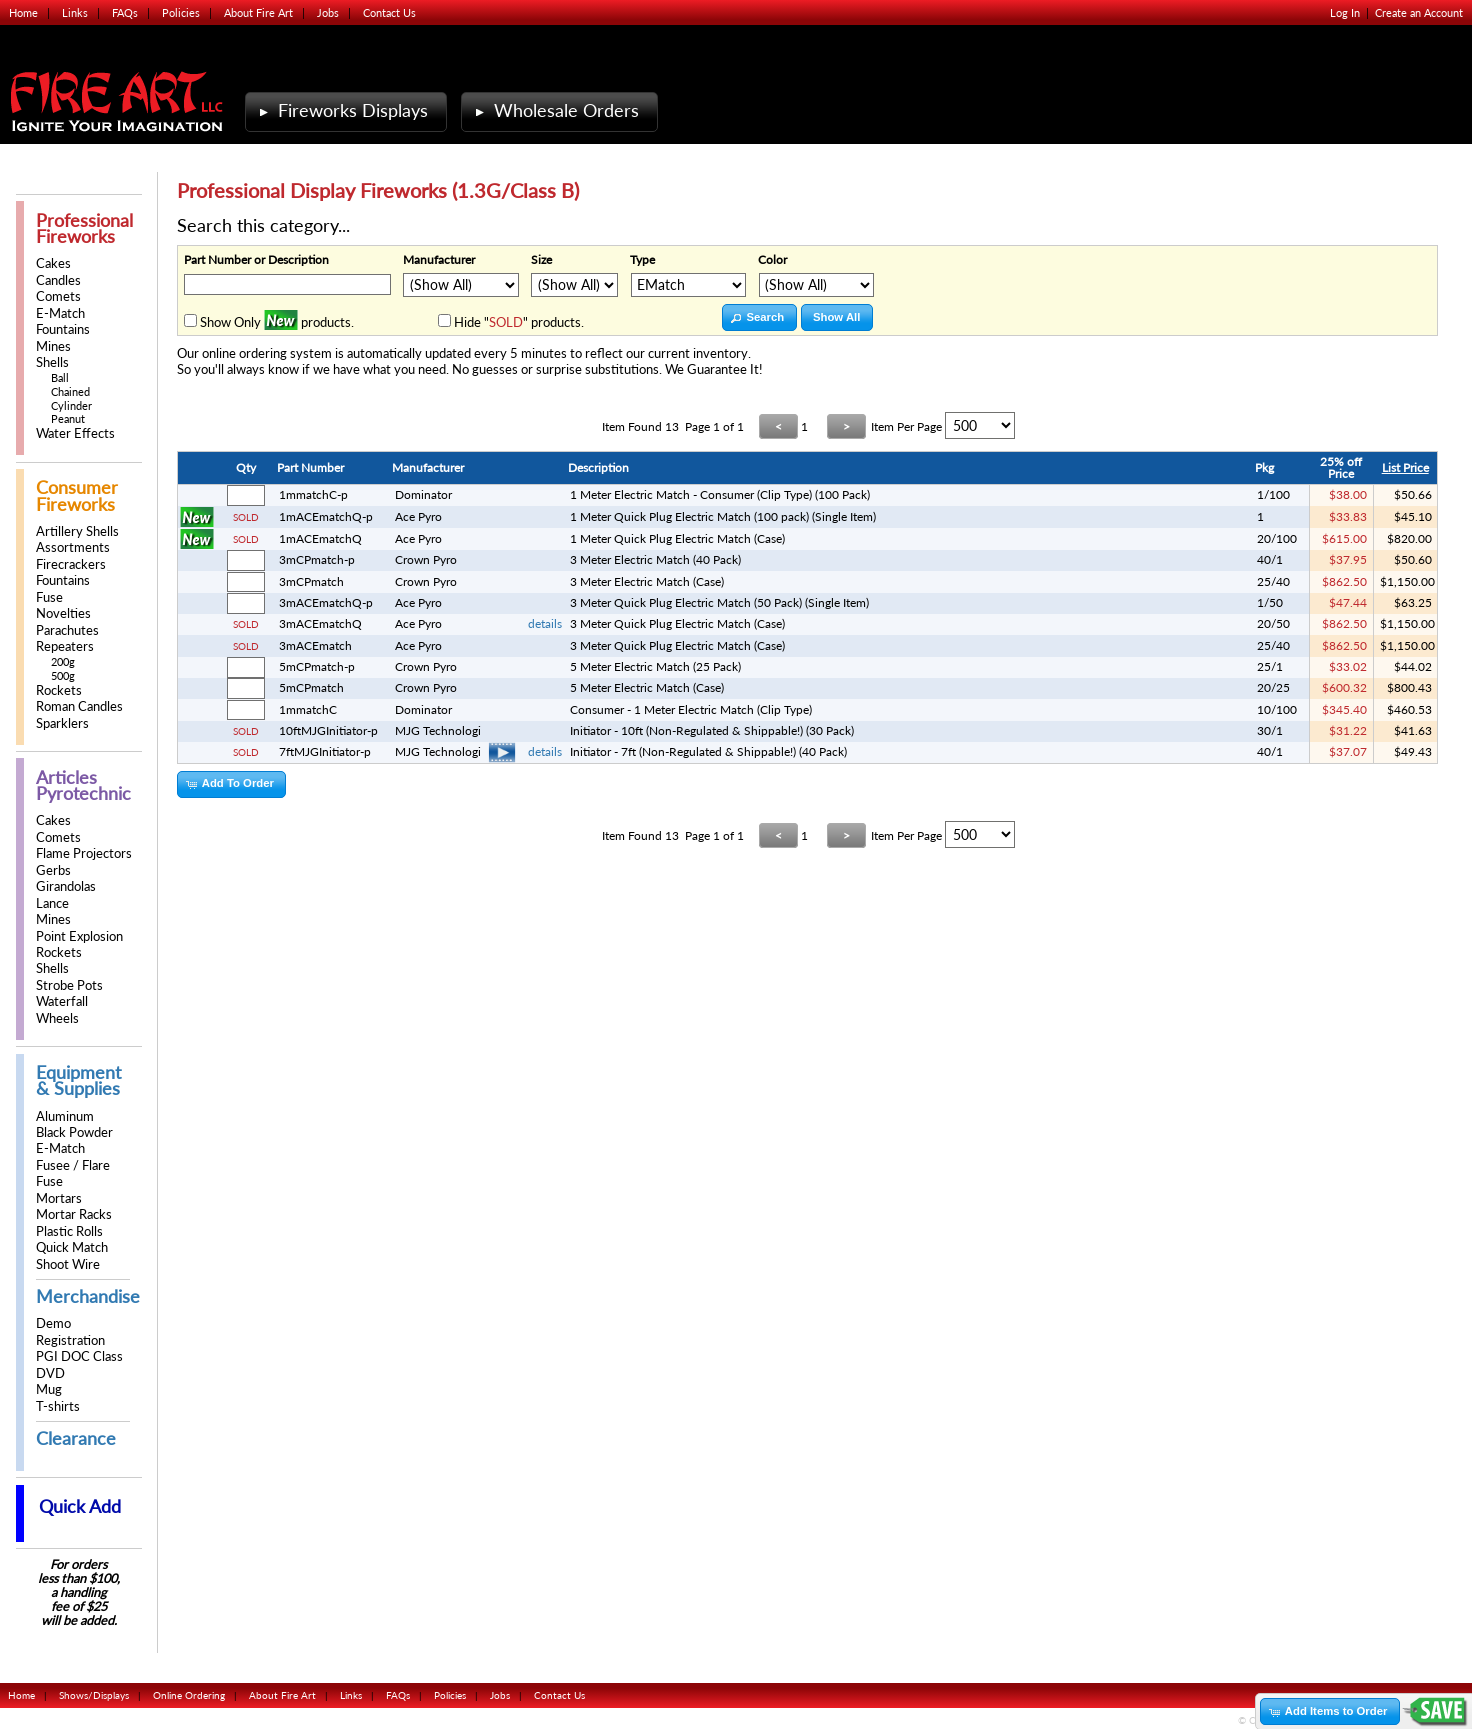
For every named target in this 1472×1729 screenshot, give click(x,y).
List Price (1405, 467)
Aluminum (65, 1116)
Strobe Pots (69, 985)
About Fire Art (258, 12)
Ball (60, 377)
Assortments (73, 547)
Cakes (53, 263)
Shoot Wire (68, 1264)
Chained (70, 391)
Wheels (57, 1018)
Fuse (49, 597)
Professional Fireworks (84, 228)
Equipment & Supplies (78, 1080)
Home (23, 12)
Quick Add (80, 1506)
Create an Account (1419, 12)
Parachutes (67, 630)
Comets (58, 296)
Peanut (68, 418)
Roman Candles (79, 706)
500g (63, 675)
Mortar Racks (74, 1214)
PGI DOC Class (79, 1356)
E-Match (60, 313)
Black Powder (74, 1132)
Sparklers (62, 723)
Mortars (59, 1198)
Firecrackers (71, 564)
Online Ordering (189, 1695)
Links (75, 12)
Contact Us (389, 12)
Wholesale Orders (555, 110)
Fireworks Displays (341, 110)
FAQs (125, 12)
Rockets (59, 690)
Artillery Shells (77, 531)
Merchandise (88, 1296)
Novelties (63, 613)
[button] (759, 317)
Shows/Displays (94, 1695)
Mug (49, 1389)
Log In (1345, 12)
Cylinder (71, 405)
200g (63, 661)
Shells (52, 362)
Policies (181, 12)
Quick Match (72, 1247)
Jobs (328, 12)
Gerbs (53, 870)
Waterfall (62, 1001)
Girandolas (66, 886)
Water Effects (75, 433)
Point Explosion (79, 936)
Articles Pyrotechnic (83, 785)
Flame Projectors (84, 853)
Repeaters (65, 646)
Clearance (76, 1438)
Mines (53, 346)
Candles (58, 280)
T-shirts (58, 1406)
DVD (50, 1373)
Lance (52, 903)
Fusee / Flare (73, 1165)
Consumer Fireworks (77, 495)
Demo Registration (70, 1331)
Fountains (63, 329)
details (545, 623)
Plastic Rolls (69, 1231)
